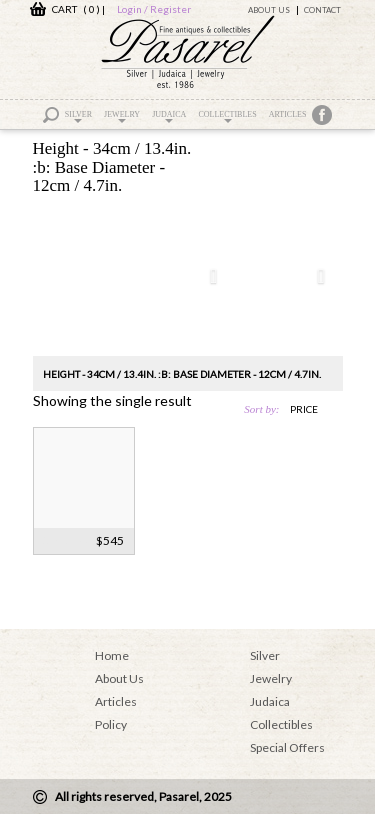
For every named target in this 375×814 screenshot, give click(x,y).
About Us (269, 10)
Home (112, 655)
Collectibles (227, 116)
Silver (78, 116)
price (304, 409)
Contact (322, 10)
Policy (111, 724)
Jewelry (122, 116)
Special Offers (287, 747)
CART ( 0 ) (65, 9)
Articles (288, 114)
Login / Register (154, 9)
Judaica (169, 116)
